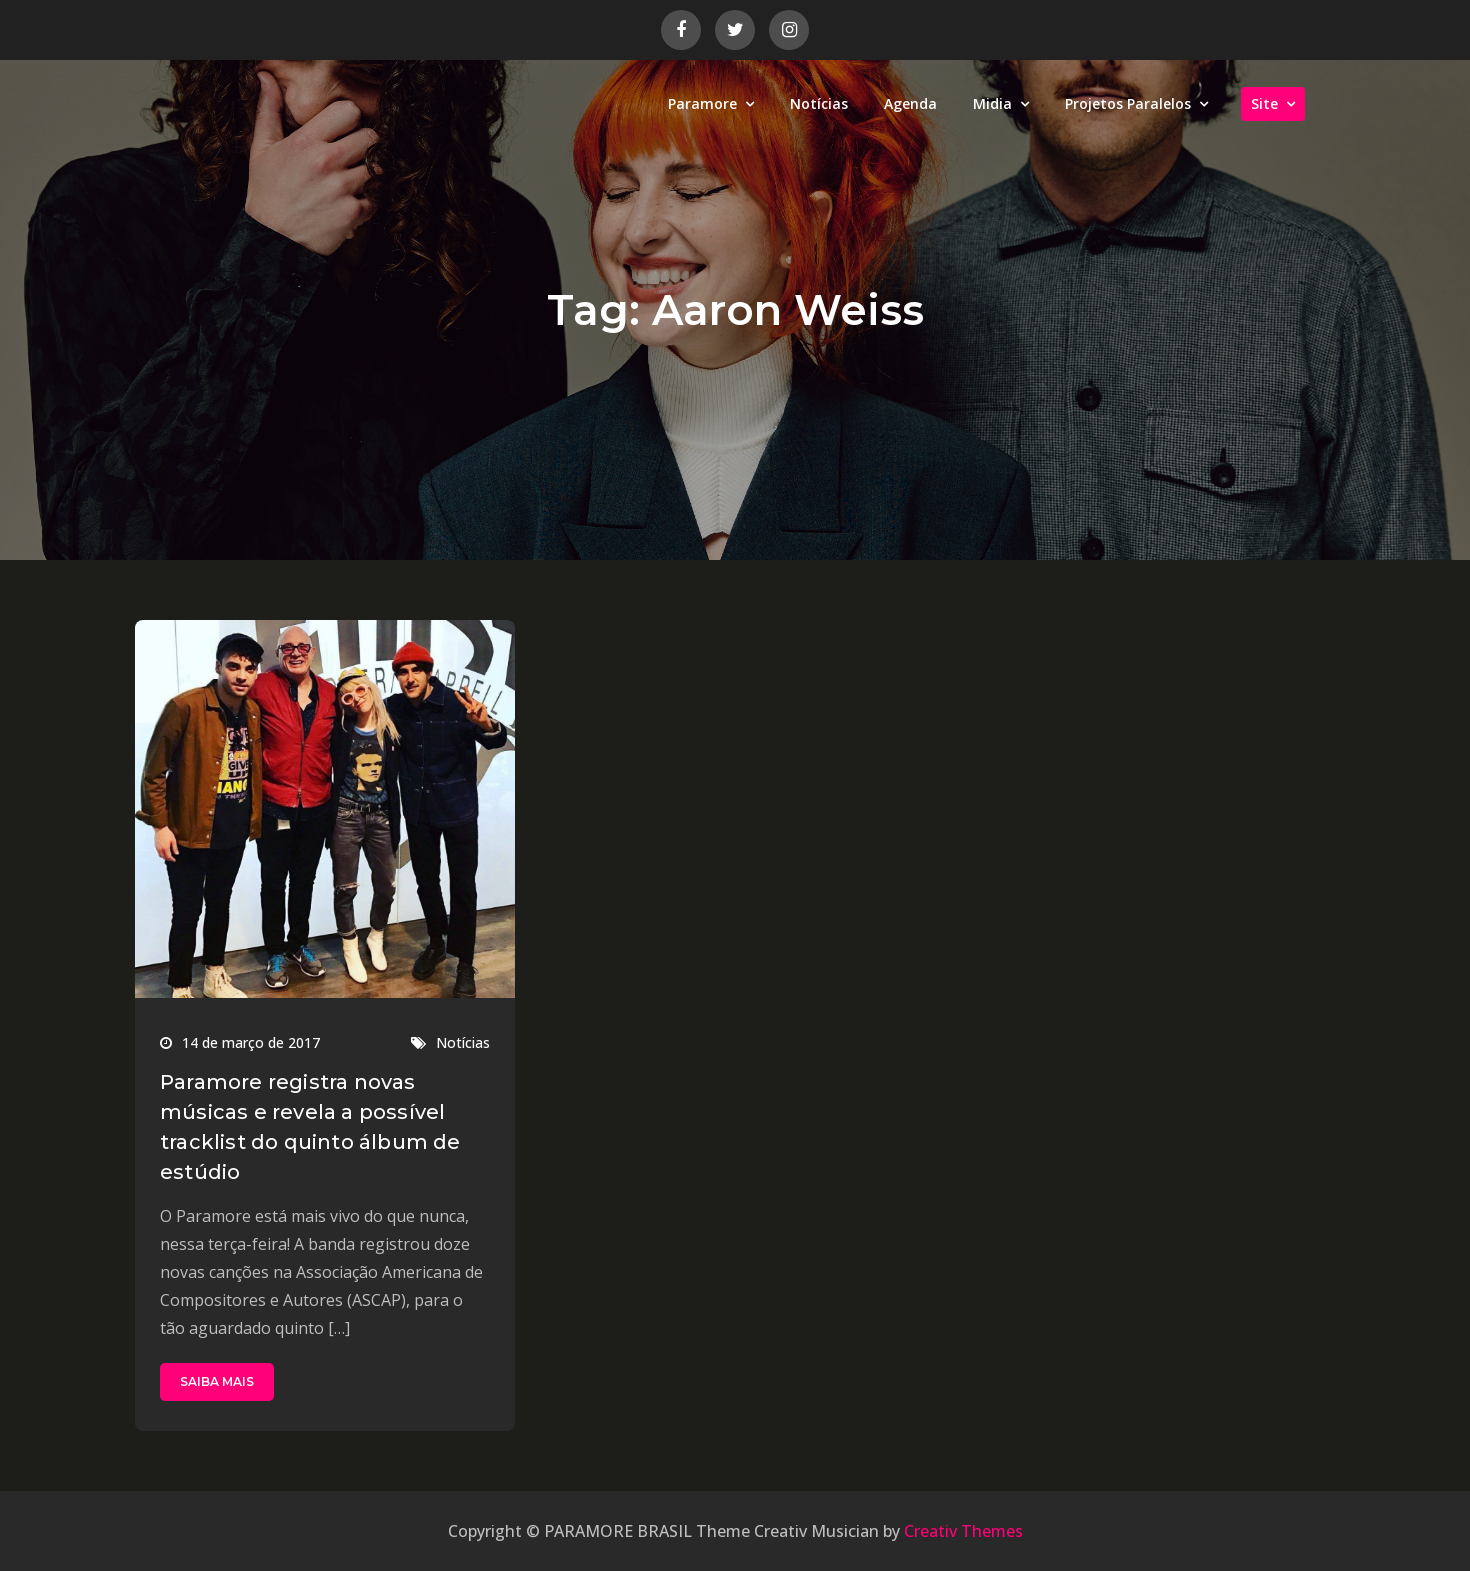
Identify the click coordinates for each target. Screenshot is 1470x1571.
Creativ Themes (963, 1531)
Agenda (910, 103)
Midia (992, 103)
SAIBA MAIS (217, 1381)
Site (1264, 103)
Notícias (819, 103)
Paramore (702, 103)
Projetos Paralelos (1128, 103)
